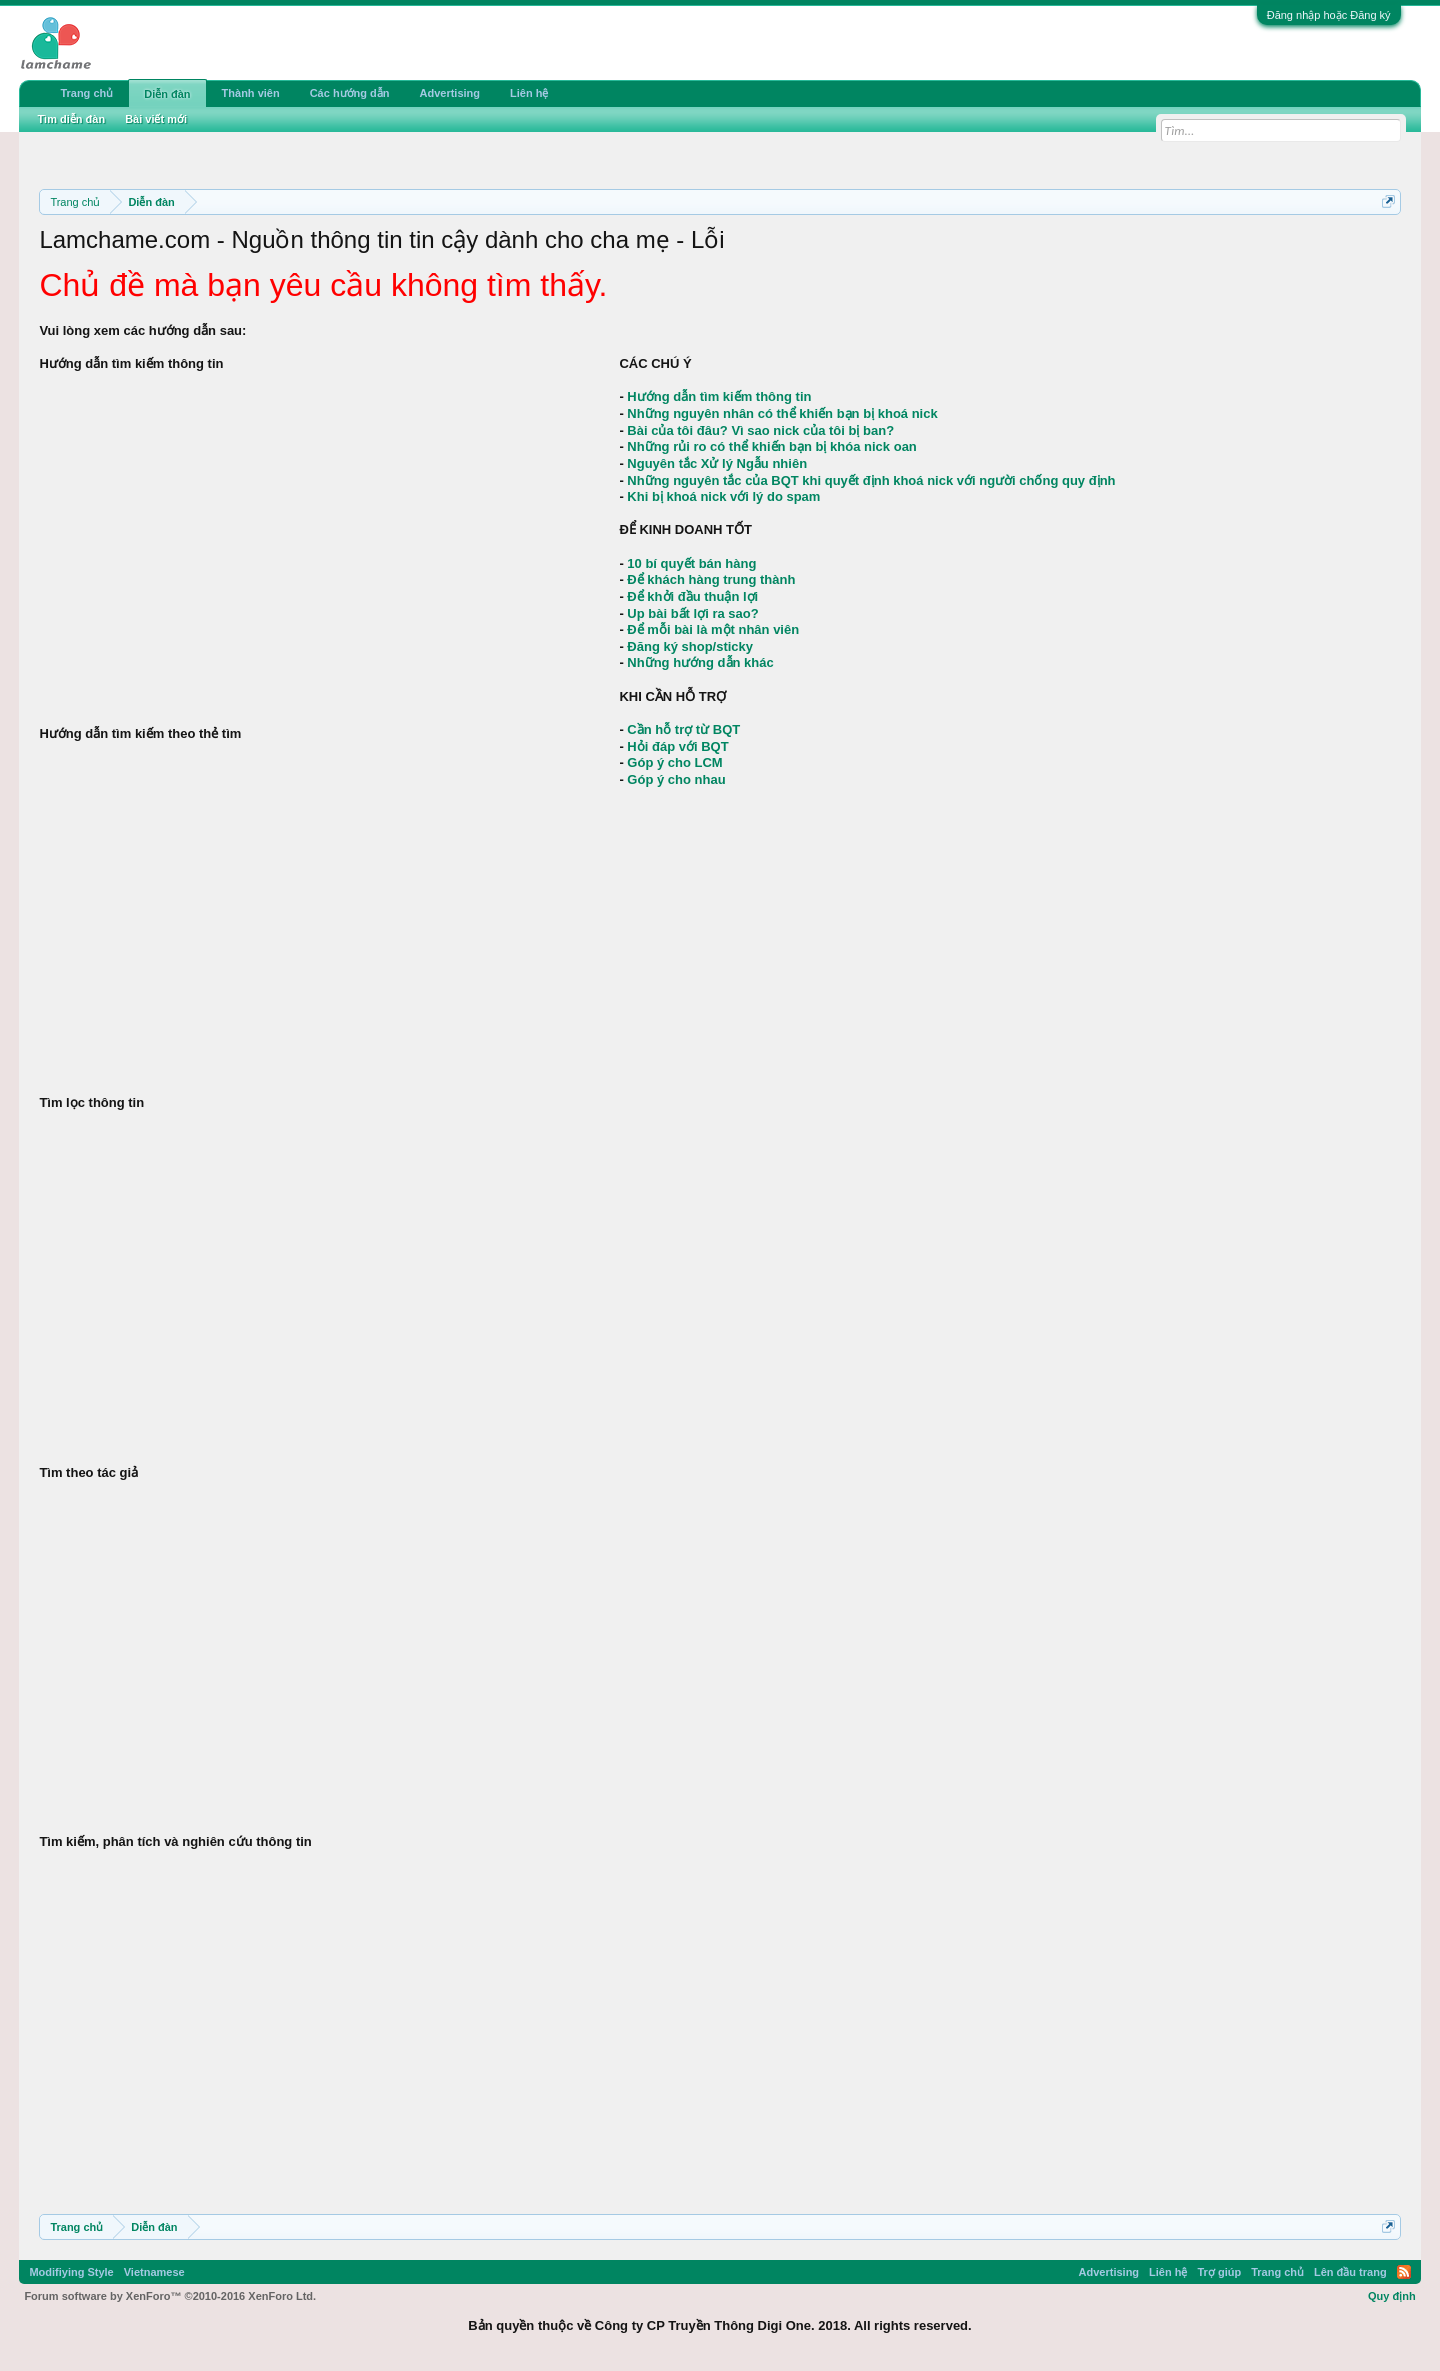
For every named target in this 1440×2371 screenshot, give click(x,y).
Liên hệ (529, 93)
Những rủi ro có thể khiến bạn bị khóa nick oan (771, 446)
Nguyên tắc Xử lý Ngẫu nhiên (717, 463)
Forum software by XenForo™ (170, 2296)
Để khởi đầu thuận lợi (692, 596)
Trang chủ (86, 93)
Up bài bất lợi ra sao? (692, 613)
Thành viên (251, 93)
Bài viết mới (156, 119)
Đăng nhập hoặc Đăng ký (1329, 15)
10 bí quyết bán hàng (691, 563)
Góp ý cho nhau (676, 779)
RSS (1404, 2272)
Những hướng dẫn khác (700, 662)
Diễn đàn (167, 94)
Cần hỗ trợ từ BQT (683, 729)
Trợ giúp (1219, 2272)
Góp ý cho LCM (674, 762)
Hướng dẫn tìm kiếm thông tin (719, 396)
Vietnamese (154, 2272)
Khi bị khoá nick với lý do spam (723, 496)
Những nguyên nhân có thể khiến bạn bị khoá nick (782, 413)
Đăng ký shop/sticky (690, 646)
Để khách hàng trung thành (711, 579)
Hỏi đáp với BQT (677, 746)
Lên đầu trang (1350, 2272)
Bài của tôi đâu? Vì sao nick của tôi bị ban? (760, 430)
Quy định (1392, 2296)
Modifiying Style (71, 2272)
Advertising (450, 93)
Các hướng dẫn (350, 93)
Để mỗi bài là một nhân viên (713, 629)
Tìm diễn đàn (71, 119)
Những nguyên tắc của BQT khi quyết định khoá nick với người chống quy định (871, 480)
